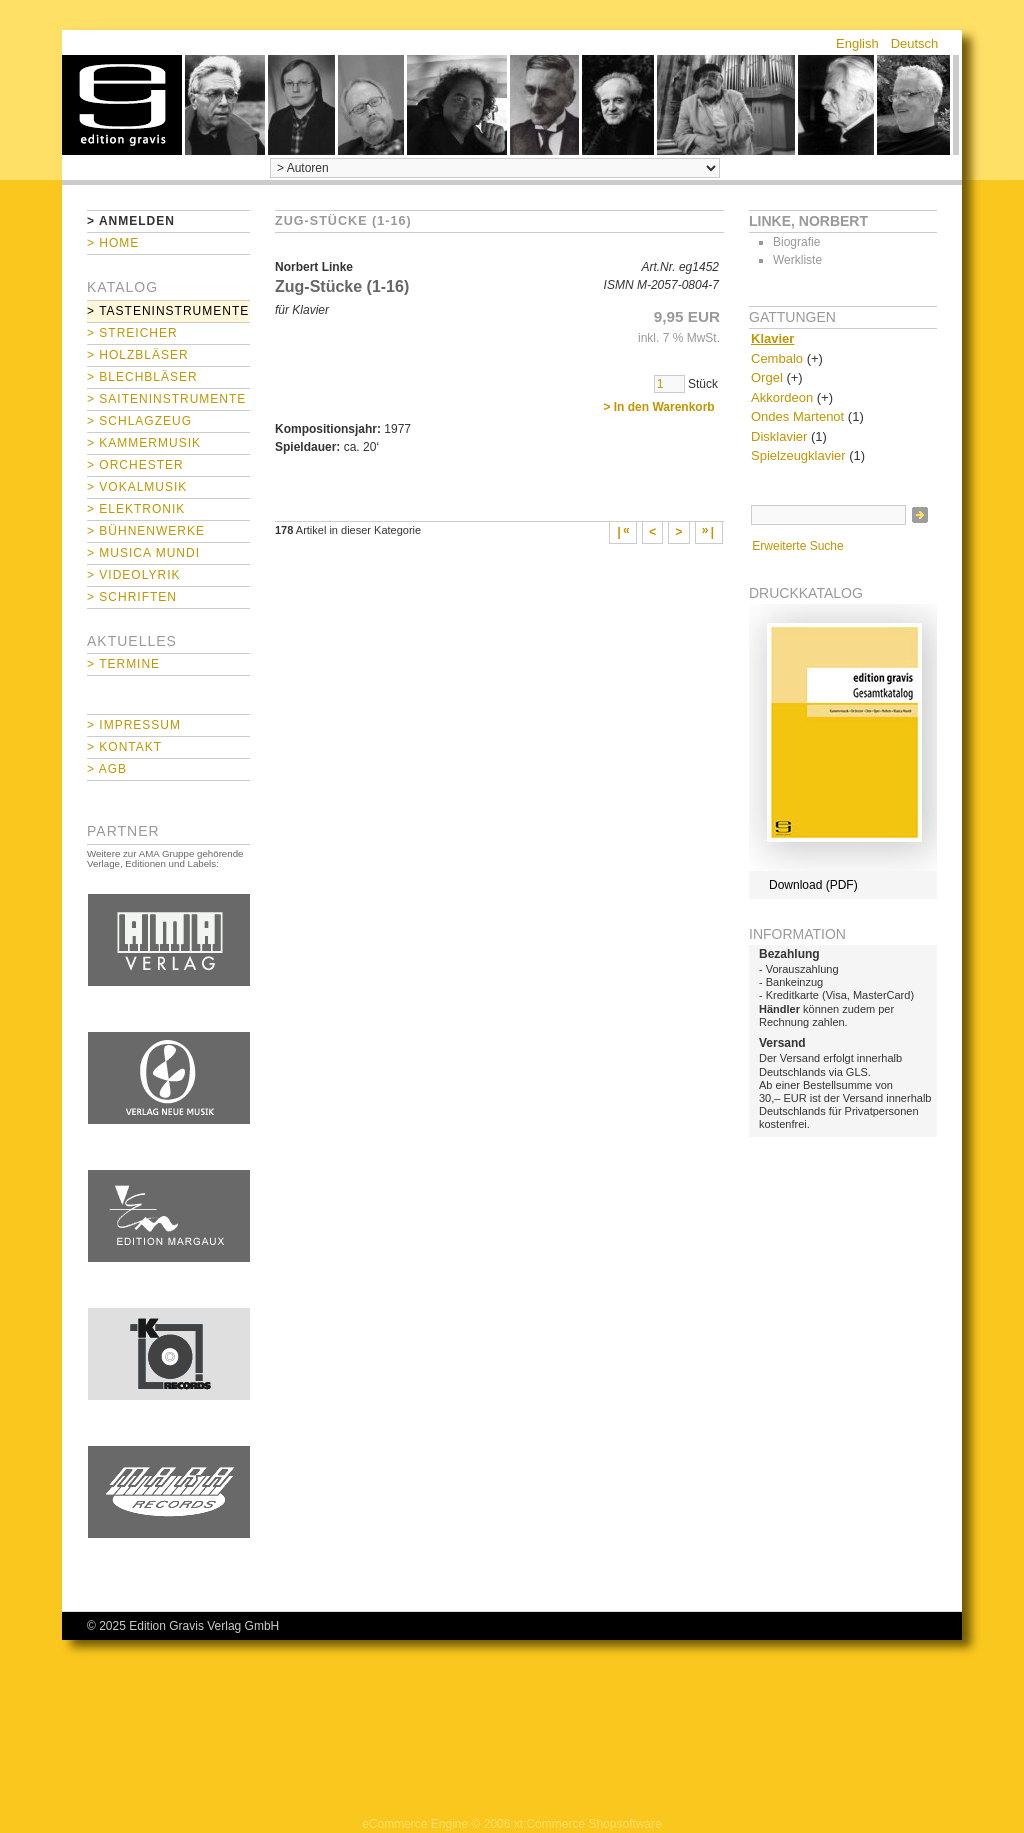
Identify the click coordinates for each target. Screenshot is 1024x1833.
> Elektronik (136, 509)
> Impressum (134, 725)
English (857, 43)
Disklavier (779, 436)
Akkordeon (782, 397)
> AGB (107, 769)
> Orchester (135, 465)
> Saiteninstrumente (166, 399)
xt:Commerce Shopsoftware (588, 1824)
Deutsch (915, 43)
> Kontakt (124, 747)
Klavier (772, 338)
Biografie (796, 242)
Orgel (767, 377)
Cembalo (777, 358)
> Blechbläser (142, 377)
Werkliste (797, 260)
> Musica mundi (143, 553)
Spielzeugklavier (798, 455)
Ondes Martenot (797, 416)
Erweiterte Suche (797, 546)
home (122, 105)
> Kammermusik (144, 443)
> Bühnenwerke (146, 531)
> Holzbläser (138, 355)
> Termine (123, 664)
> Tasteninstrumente (168, 311)
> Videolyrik (133, 575)
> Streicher (132, 333)
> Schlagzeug (139, 421)
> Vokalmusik (137, 487)
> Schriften (132, 597)
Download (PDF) (813, 885)
